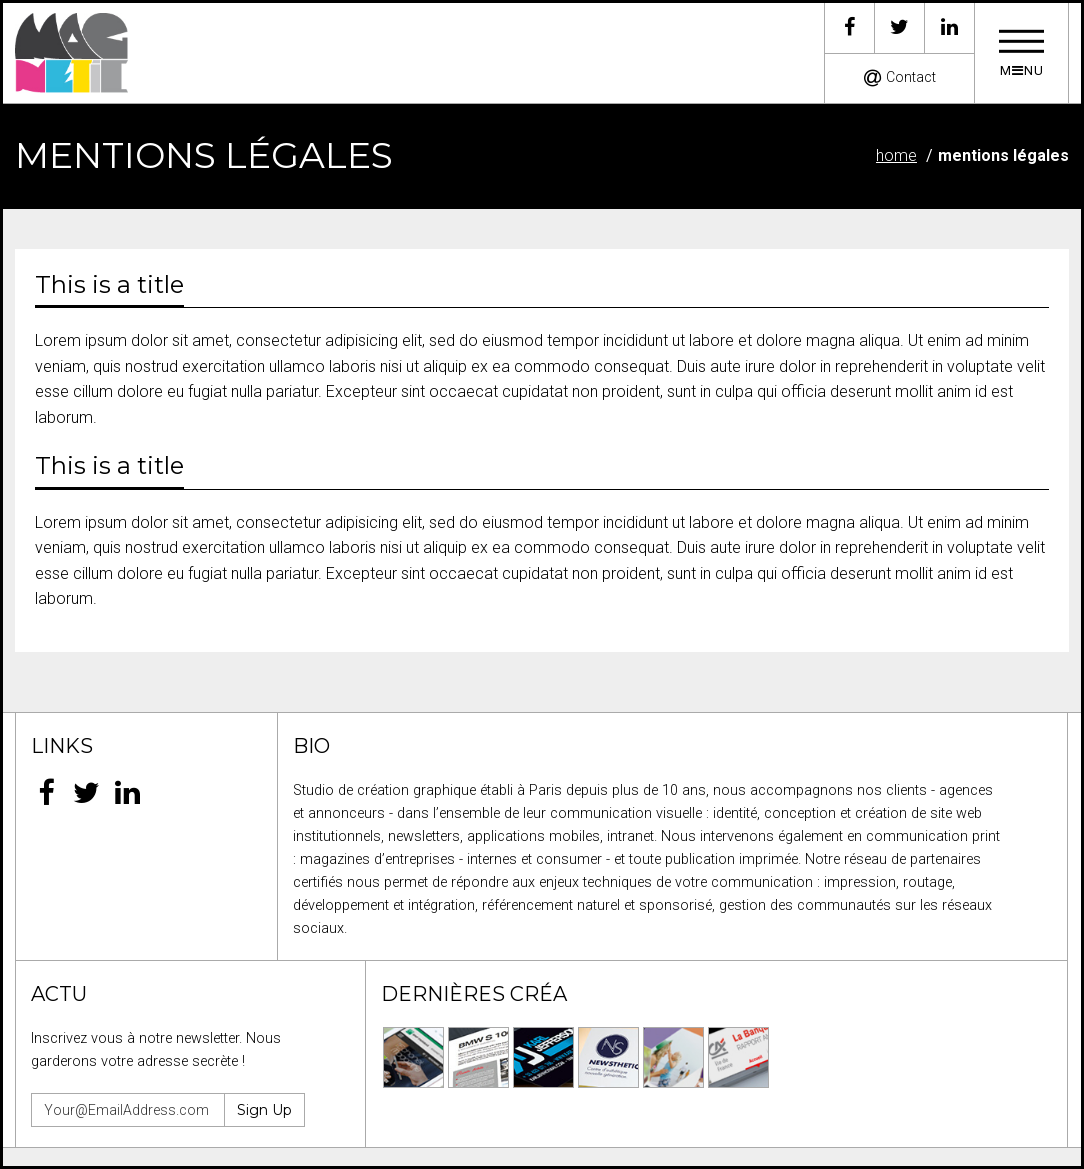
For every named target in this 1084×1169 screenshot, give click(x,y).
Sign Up (264, 1110)
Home (896, 155)
